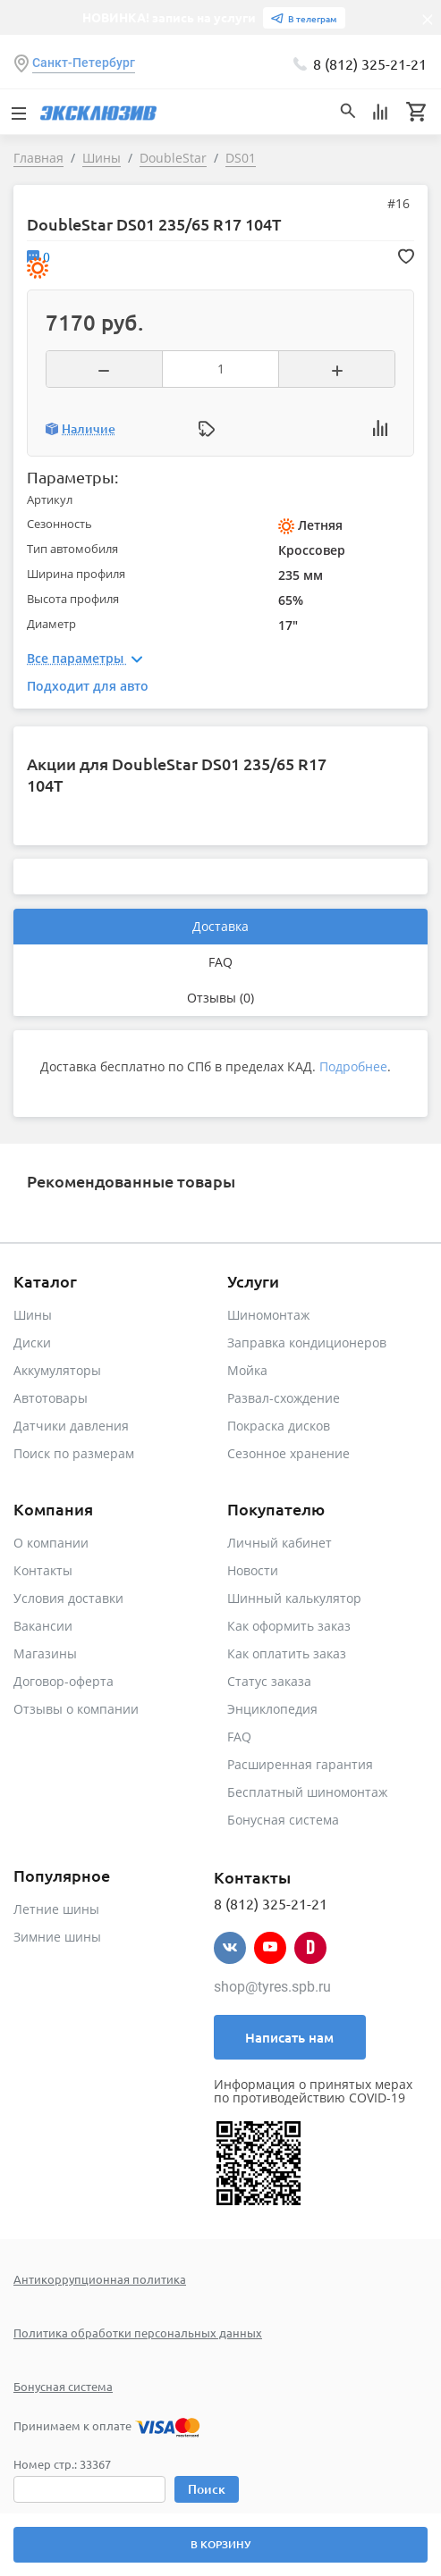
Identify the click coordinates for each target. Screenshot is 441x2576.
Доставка (220, 926)
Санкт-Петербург (83, 62)
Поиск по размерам (73, 1453)
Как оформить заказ (289, 1625)
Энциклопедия (272, 1708)
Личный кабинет (279, 1542)
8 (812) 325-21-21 (370, 63)
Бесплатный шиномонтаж (307, 1791)
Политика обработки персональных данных (137, 2332)
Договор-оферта (63, 1681)
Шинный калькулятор (294, 1598)
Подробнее (353, 1066)
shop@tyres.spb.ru (272, 1986)
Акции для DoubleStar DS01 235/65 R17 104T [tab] (177, 774)
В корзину (220, 2544)
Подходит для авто (87, 685)
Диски (32, 1342)
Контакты (42, 1570)
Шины (32, 1314)
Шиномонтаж (268, 1314)
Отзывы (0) (220, 997)
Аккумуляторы (57, 1370)
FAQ (220, 961)
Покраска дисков (278, 1425)
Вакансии (42, 1625)
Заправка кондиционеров (306, 1342)
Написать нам (289, 2037)
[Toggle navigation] (18, 111)
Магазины (45, 1653)
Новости (252, 1570)
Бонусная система (283, 1819)
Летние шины (56, 1909)
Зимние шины (57, 1936)
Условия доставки (68, 1598)
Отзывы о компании (76, 1708)
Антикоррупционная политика (99, 2279)
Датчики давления (71, 1425)
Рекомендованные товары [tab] (131, 1181)
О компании (51, 1542)
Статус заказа (269, 1681)
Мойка (247, 1370)
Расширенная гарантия (300, 1764)
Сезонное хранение (288, 1453)
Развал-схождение (283, 1397)
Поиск (206, 2488)
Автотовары (50, 1397)
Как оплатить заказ (286, 1653)
